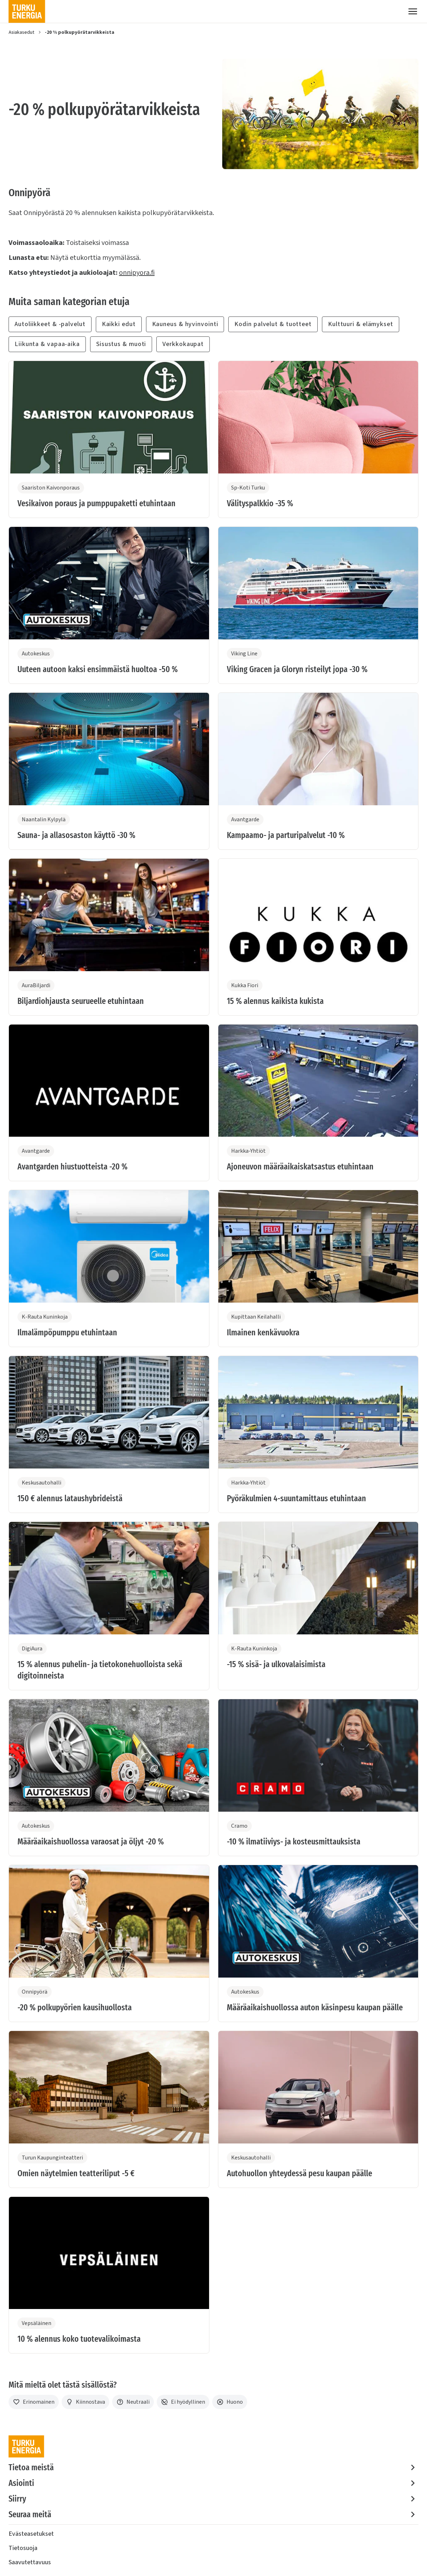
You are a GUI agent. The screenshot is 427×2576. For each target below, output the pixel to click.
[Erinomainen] (34, 2402)
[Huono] (229, 2402)
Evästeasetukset (31, 2533)
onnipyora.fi (137, 273)
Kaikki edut (119, 324)
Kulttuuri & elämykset (360, 324)
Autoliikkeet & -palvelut (50, 324)
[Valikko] (412, 11)
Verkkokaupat (183, 344)
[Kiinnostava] (85, 2402)
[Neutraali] (133, 2402)
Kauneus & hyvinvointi (185, 324)
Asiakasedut (22, 32)
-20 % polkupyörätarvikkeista (79, 32)
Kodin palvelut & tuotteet (273, 324)
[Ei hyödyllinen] (183, 2402)
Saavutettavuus (30, 2562)
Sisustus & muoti (121, 344)
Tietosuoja (23, 2548)
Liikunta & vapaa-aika (47, 344)
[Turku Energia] (27, 11)
